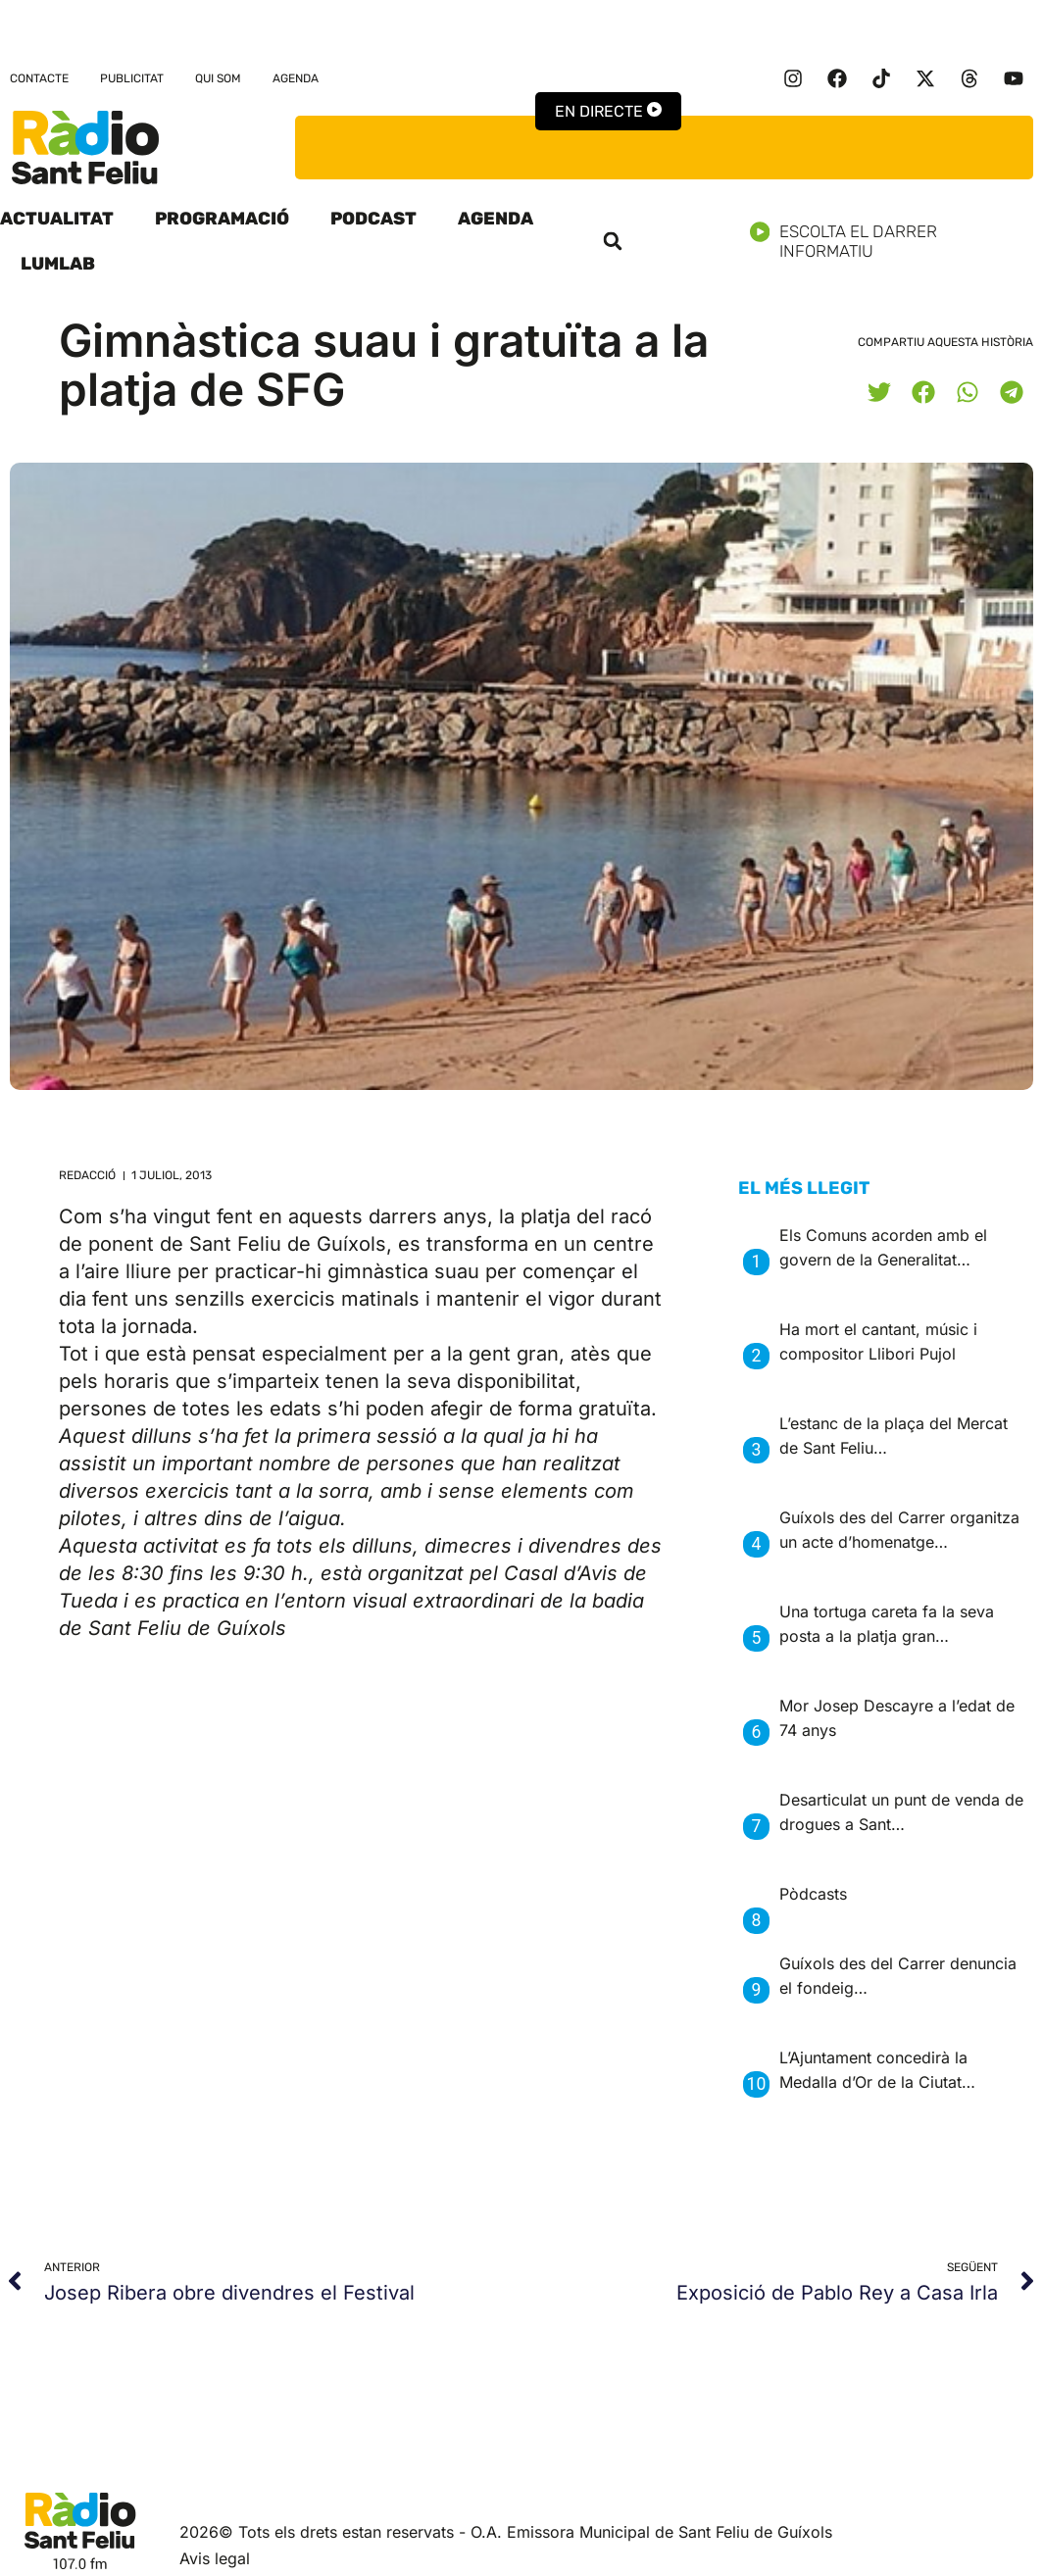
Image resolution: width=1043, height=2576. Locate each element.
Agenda (296, 78)
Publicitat (132, 78)
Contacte (39, 78)
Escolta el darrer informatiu (896, 241)
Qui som (218, 78)
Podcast (373, 218)
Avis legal (214, 2558)
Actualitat (57, 218)
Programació (222, 218)
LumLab (58, 263)
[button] (612, 241)
